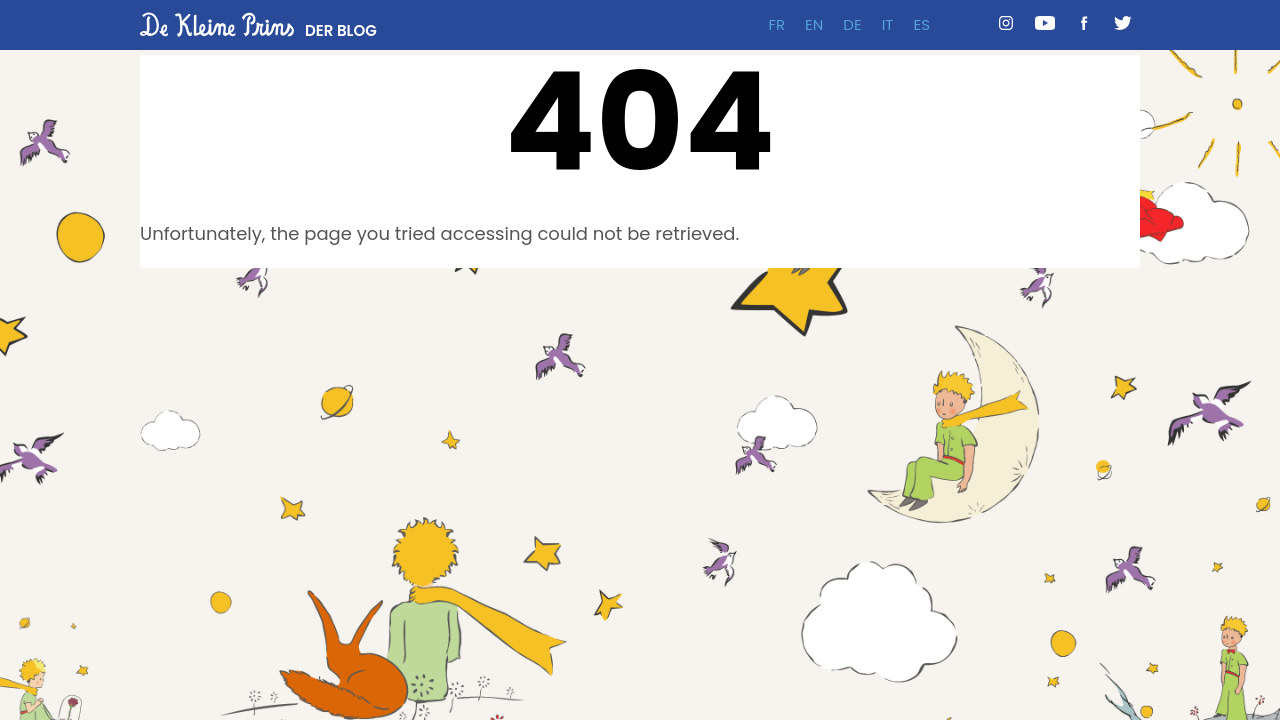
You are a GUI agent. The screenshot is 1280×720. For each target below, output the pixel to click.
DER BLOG (341, 30)
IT (888, 25)
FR (776, 25)
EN (814, 25)
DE (852, 25)
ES (921, 25)
